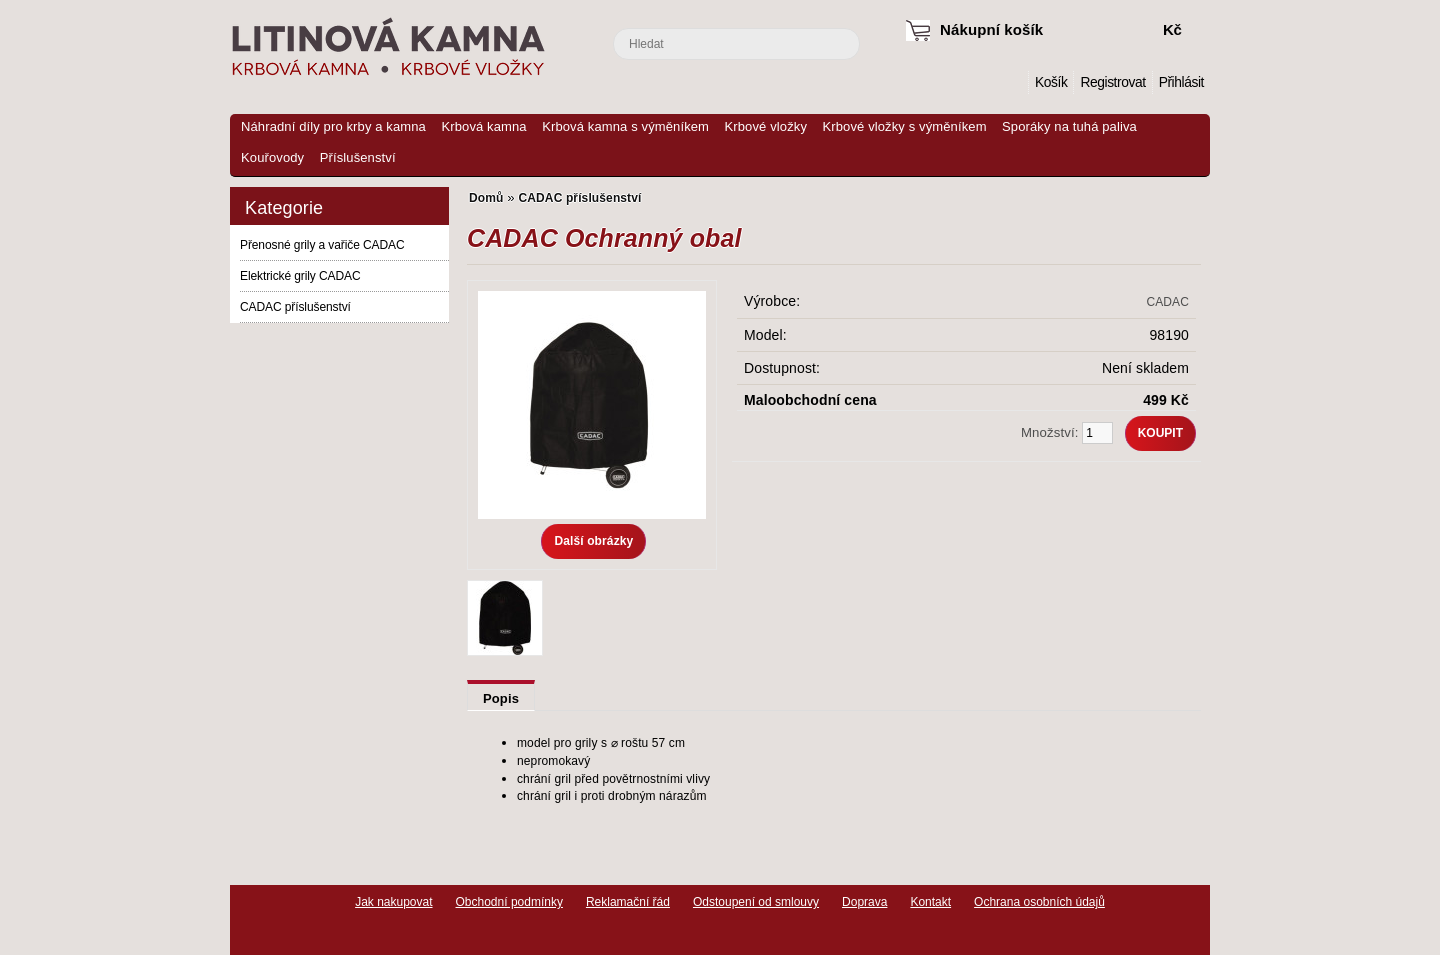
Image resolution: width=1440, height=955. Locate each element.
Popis (501, 698)
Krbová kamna (483, 126)
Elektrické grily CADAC (300, 276)
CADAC (1167, 302)
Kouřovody (272, 157)
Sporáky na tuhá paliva (1069, 126)
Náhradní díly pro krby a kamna (333, 126)
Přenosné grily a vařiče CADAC (322, 245)
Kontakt (930, 902)
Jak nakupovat (393, 902)
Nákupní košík (991, 29)
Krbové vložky (766, 126)
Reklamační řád (628, 902)
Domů (1014, 82)
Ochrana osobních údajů (1039, 902)
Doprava (864, 902)
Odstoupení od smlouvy (756, 902)
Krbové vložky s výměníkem (904, 126)
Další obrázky (593, 541)
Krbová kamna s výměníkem (625, 126)
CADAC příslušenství (295, 307)
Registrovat (1112, 82)
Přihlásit (1181, 82)
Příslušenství (358, 157)
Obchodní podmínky (509, 902)
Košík (1051, 82)
